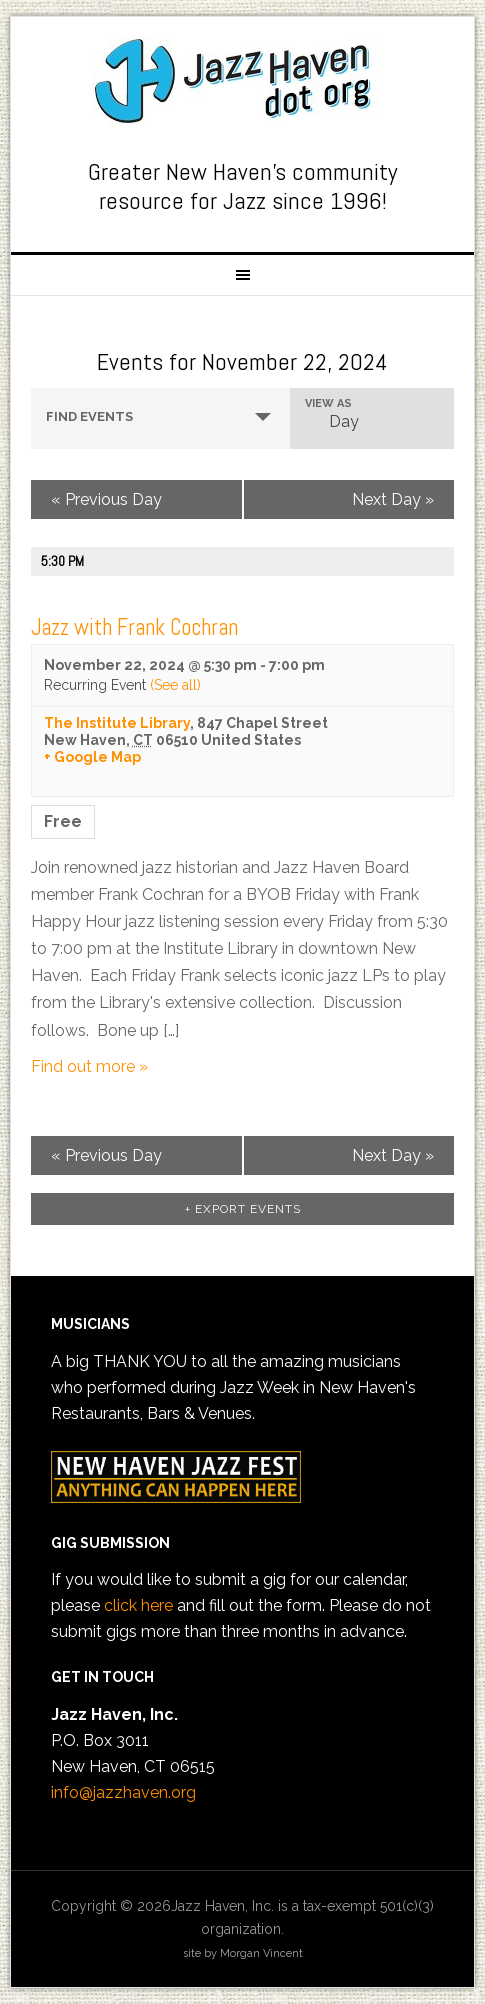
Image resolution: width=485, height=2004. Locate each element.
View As (328, 403)
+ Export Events (243, 1209)
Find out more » (89, 1066)
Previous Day (106, 499)
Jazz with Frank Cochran (134, 627)
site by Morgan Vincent (243, 1953)
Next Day (393, 499)
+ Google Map (92, 757)
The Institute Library (117, 723)
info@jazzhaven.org (123, 1792)
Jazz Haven (243, 82)
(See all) (175, 685)
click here (138, 1605)
